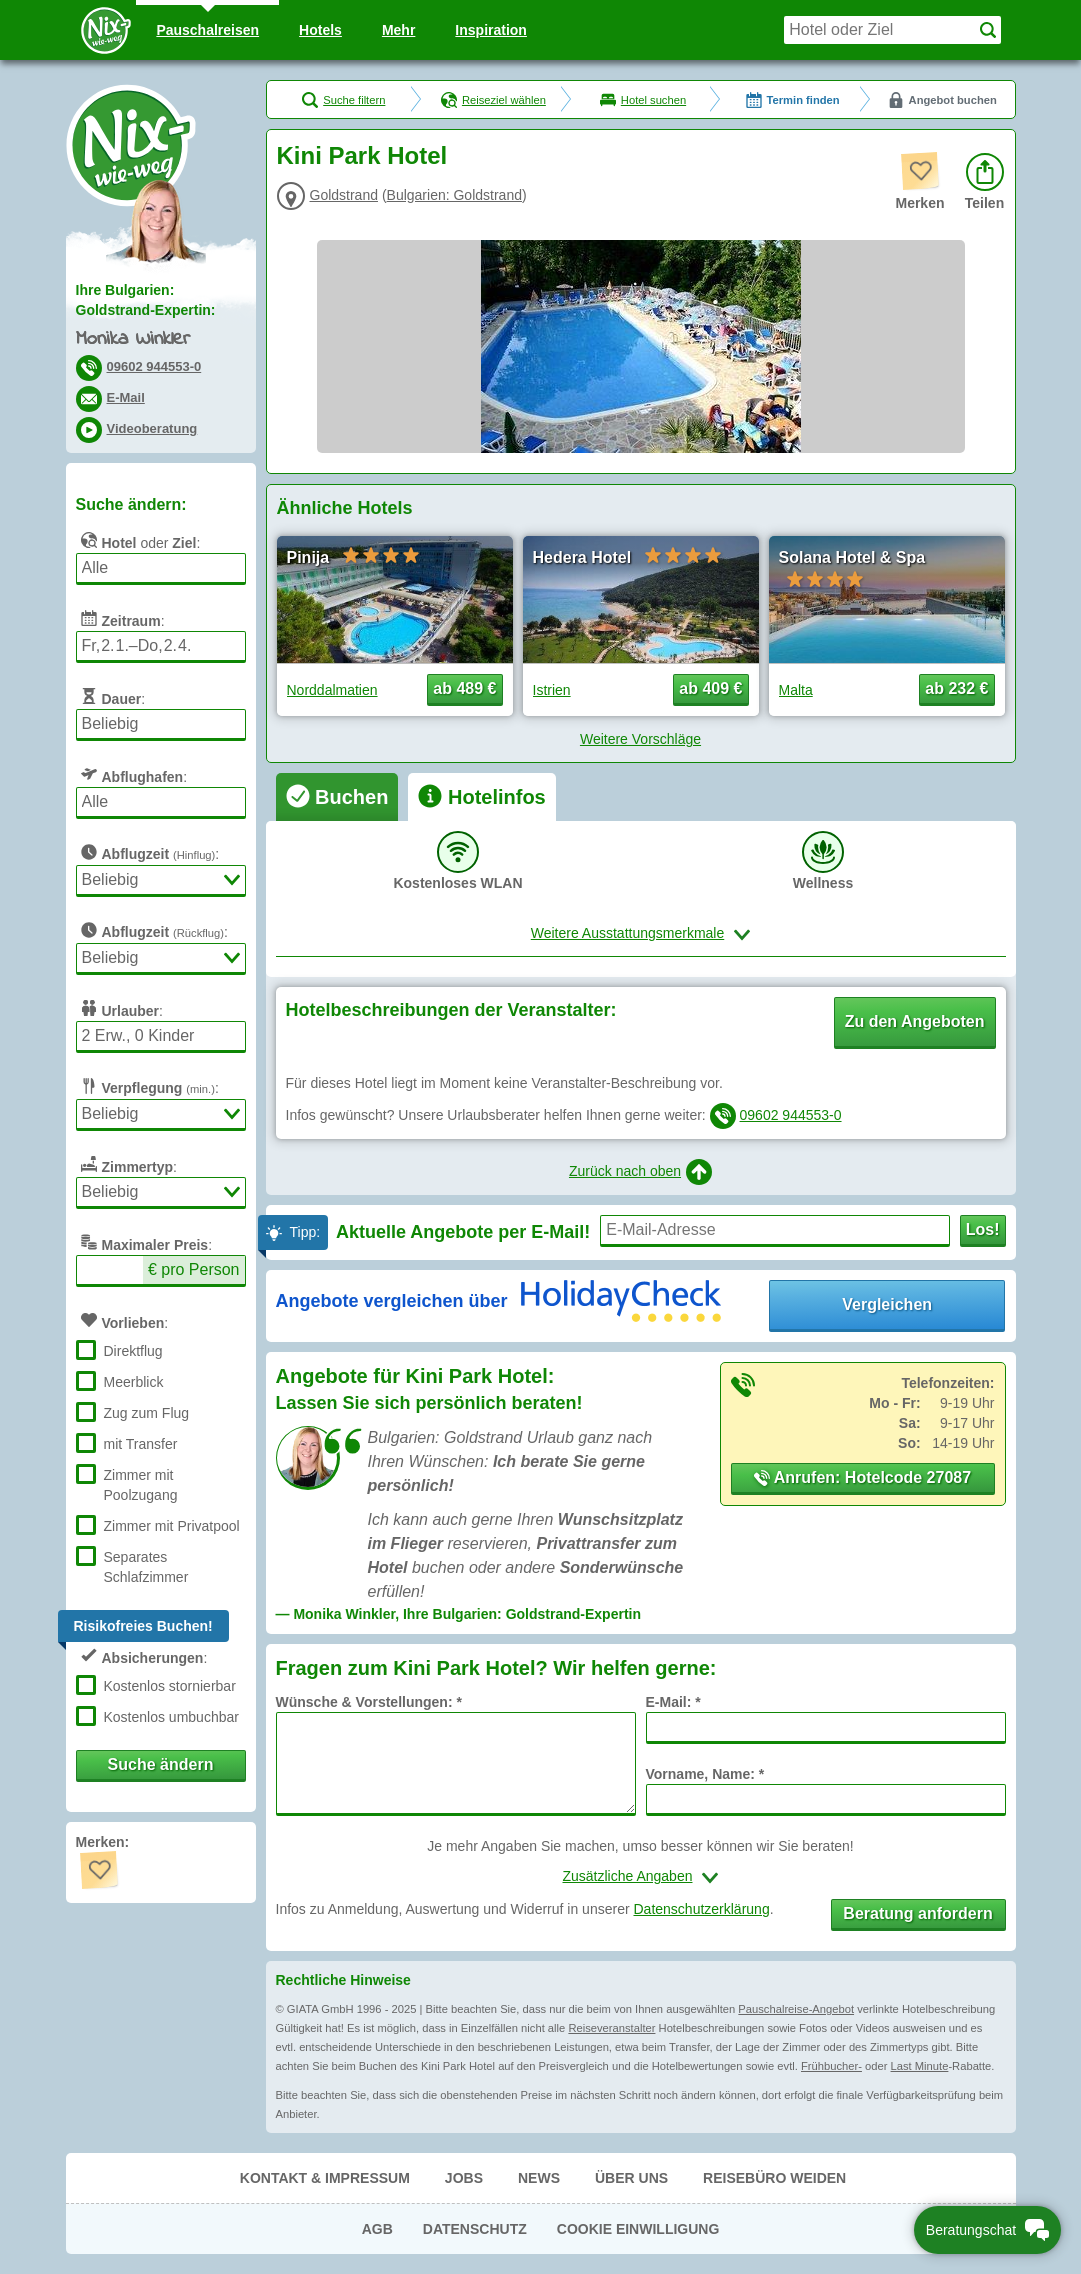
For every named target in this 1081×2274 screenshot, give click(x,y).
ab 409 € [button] (710, 688)
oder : (138, 540)
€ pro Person (194, 1269)
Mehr (398, 30)
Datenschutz (475, 2229)
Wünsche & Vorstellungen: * (369, 1702)
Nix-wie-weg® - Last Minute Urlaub (131, 145)
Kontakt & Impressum (325, 2178)
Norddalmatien (332, 690)
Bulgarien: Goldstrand (454, 195)
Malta (796, 690)
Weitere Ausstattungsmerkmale (628, 933)
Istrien (552, 690)
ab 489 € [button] (464, 688)
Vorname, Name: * (705, 1774)
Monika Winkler (133, 339)
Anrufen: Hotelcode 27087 (862, 1477)
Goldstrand (344, 195)
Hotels (320, 30)
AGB (377, 2229)
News (539, 2178)
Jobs (464, 2178)
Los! (983, 1229)
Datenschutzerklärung (701, 1909)
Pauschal (207, 30)
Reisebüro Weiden (774, 2178)
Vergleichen (887, 1304)
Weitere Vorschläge (640, 739)
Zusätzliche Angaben (628, 1876)
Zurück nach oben (640, 1172)
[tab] (337, 797)
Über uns (631, 2178)
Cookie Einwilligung (638, 2229)
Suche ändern (161, 1764)
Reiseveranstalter (611, 2028)
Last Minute (920, 2066)
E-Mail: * (673, 1702)
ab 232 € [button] (956, 688)
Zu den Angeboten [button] (915, 1021)
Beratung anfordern (917, 1913)
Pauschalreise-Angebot (796, 2009)
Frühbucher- (831, 2066)
